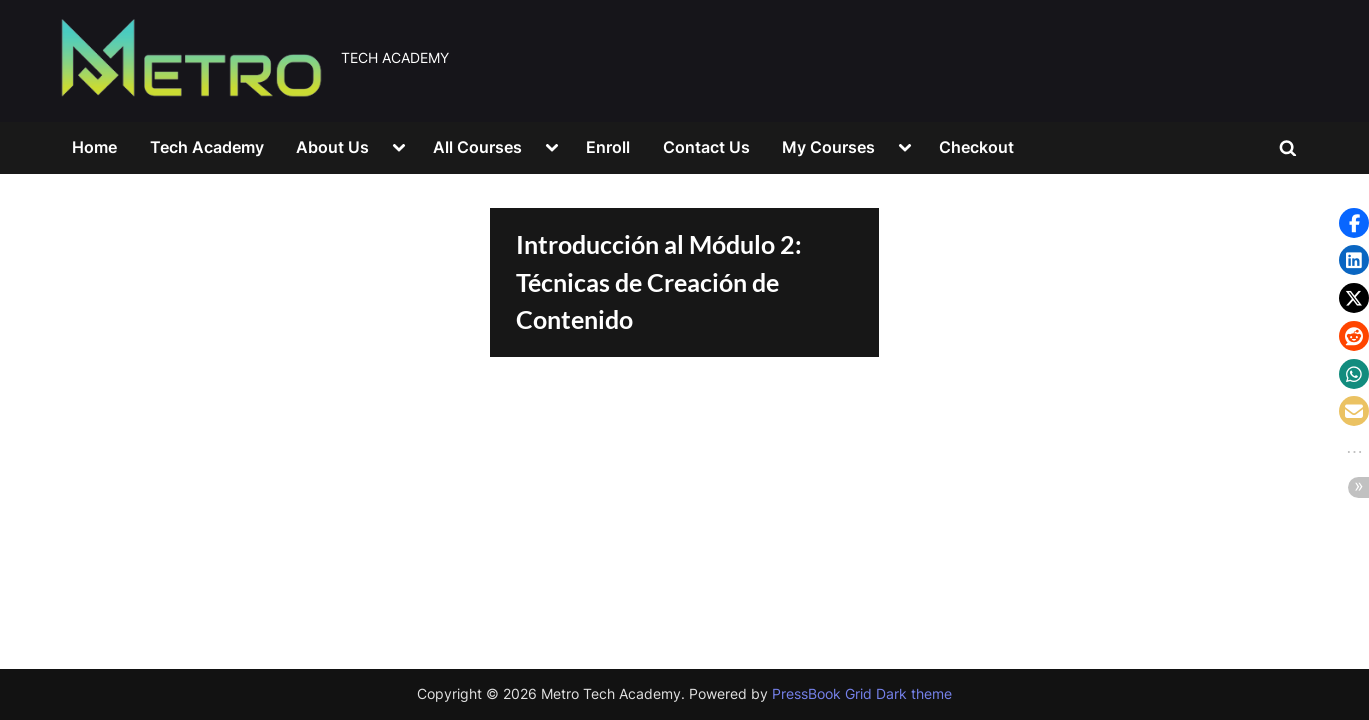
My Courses (828, 147)
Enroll (608, 147)
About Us (332, 147)
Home (94, 147)
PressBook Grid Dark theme (862, 694)
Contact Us (706, 147)
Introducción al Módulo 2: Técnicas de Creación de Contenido (659, 281)
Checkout (976, 147)
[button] (1354, 223)
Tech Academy (207, 147)
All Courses (477, 147)
